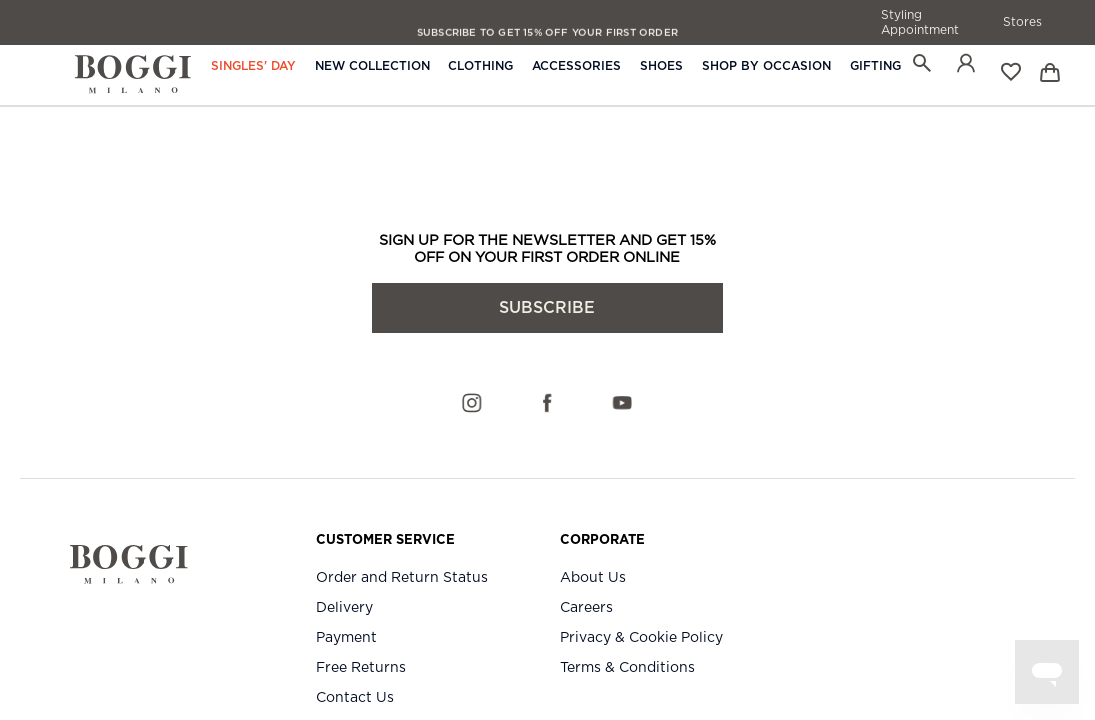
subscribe (547, 308)
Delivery (344, 608)
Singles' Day (253, 66)
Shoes (661, 66)
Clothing (480, 66)
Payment (346, 638)
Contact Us (355, 698)
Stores (1022, 22)
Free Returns (361, 668)
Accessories (576, 66)
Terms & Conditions (627, 668)
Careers (586, 608)
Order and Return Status (402, 578)
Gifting (875, 66)
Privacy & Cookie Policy (641, 638)
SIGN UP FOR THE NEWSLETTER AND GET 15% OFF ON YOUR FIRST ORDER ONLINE (547, 249)
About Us (593, 578)
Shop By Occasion (766, 66)
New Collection (372, 66)
